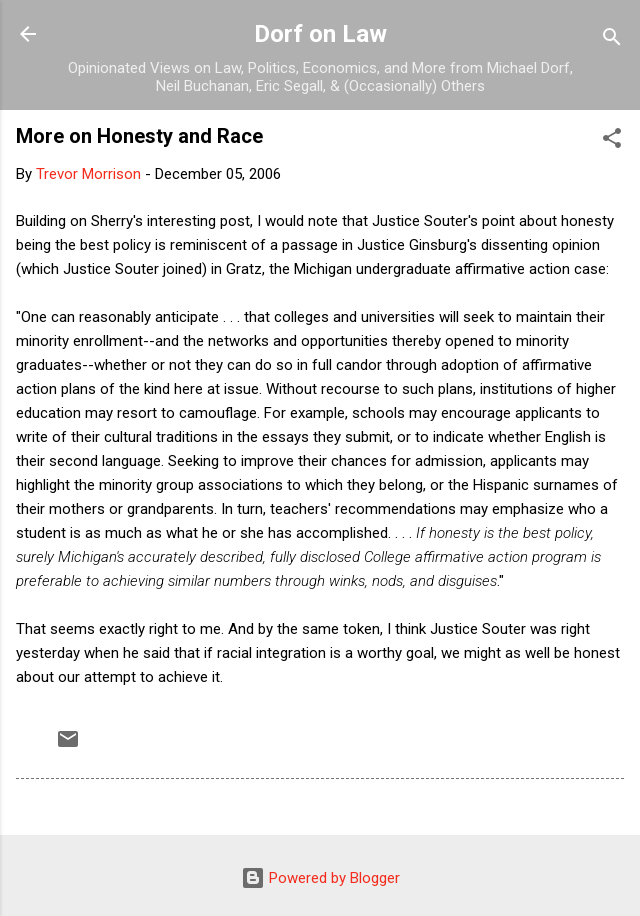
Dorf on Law (320, 34)
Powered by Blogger (320, 878)
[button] (612, 141)
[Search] (612, 40)
